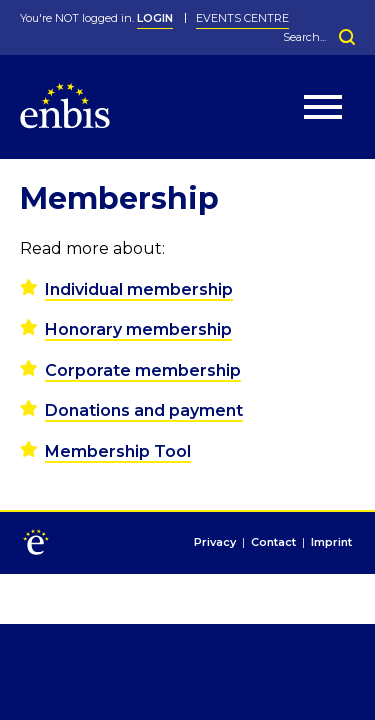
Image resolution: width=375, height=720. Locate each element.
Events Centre (242, 18)
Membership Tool (118, 451)
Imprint (331, 543)
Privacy (215, 543)
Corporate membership (143, 370)
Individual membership (139, 289)
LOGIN (155, 18)
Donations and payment (144, 410)
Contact (273, 543)
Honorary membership (138, 329)
